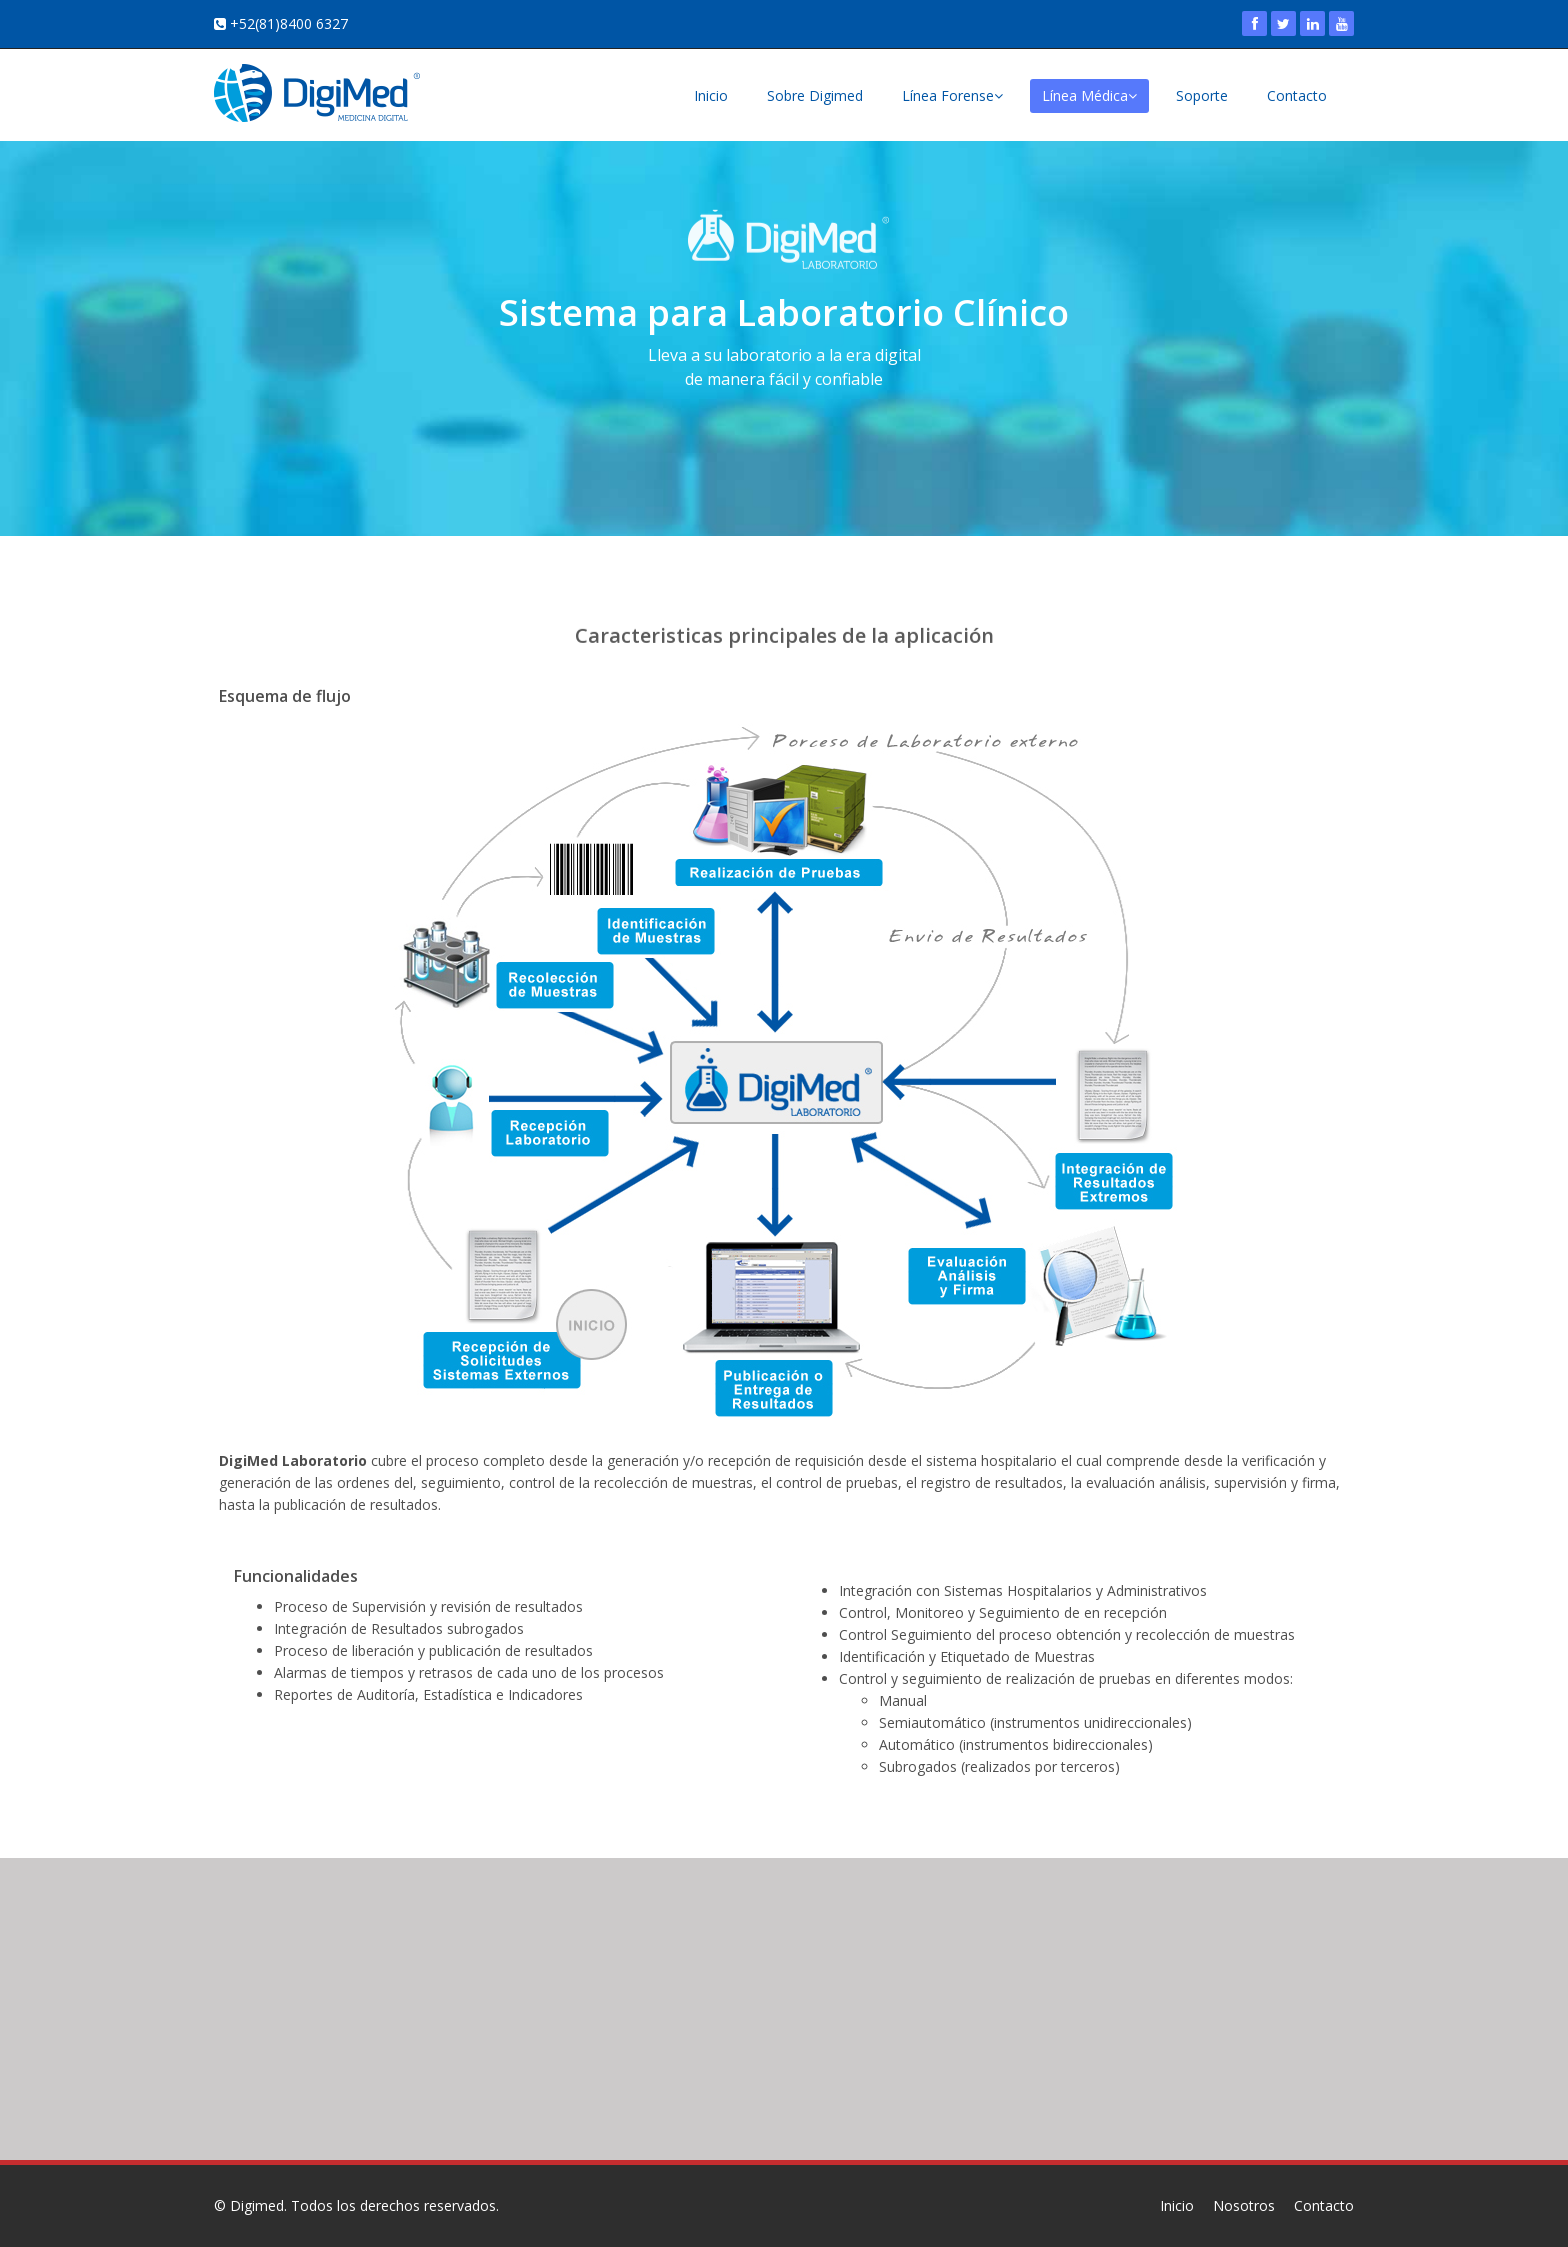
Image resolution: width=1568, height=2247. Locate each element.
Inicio (711, 95)
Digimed (257, 2205)
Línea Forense (952, 95)
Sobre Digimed (815, 95)
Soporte (1202, 95)
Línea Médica (1089, 95)
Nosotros (1244, 2205)
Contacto (1297, 95)
